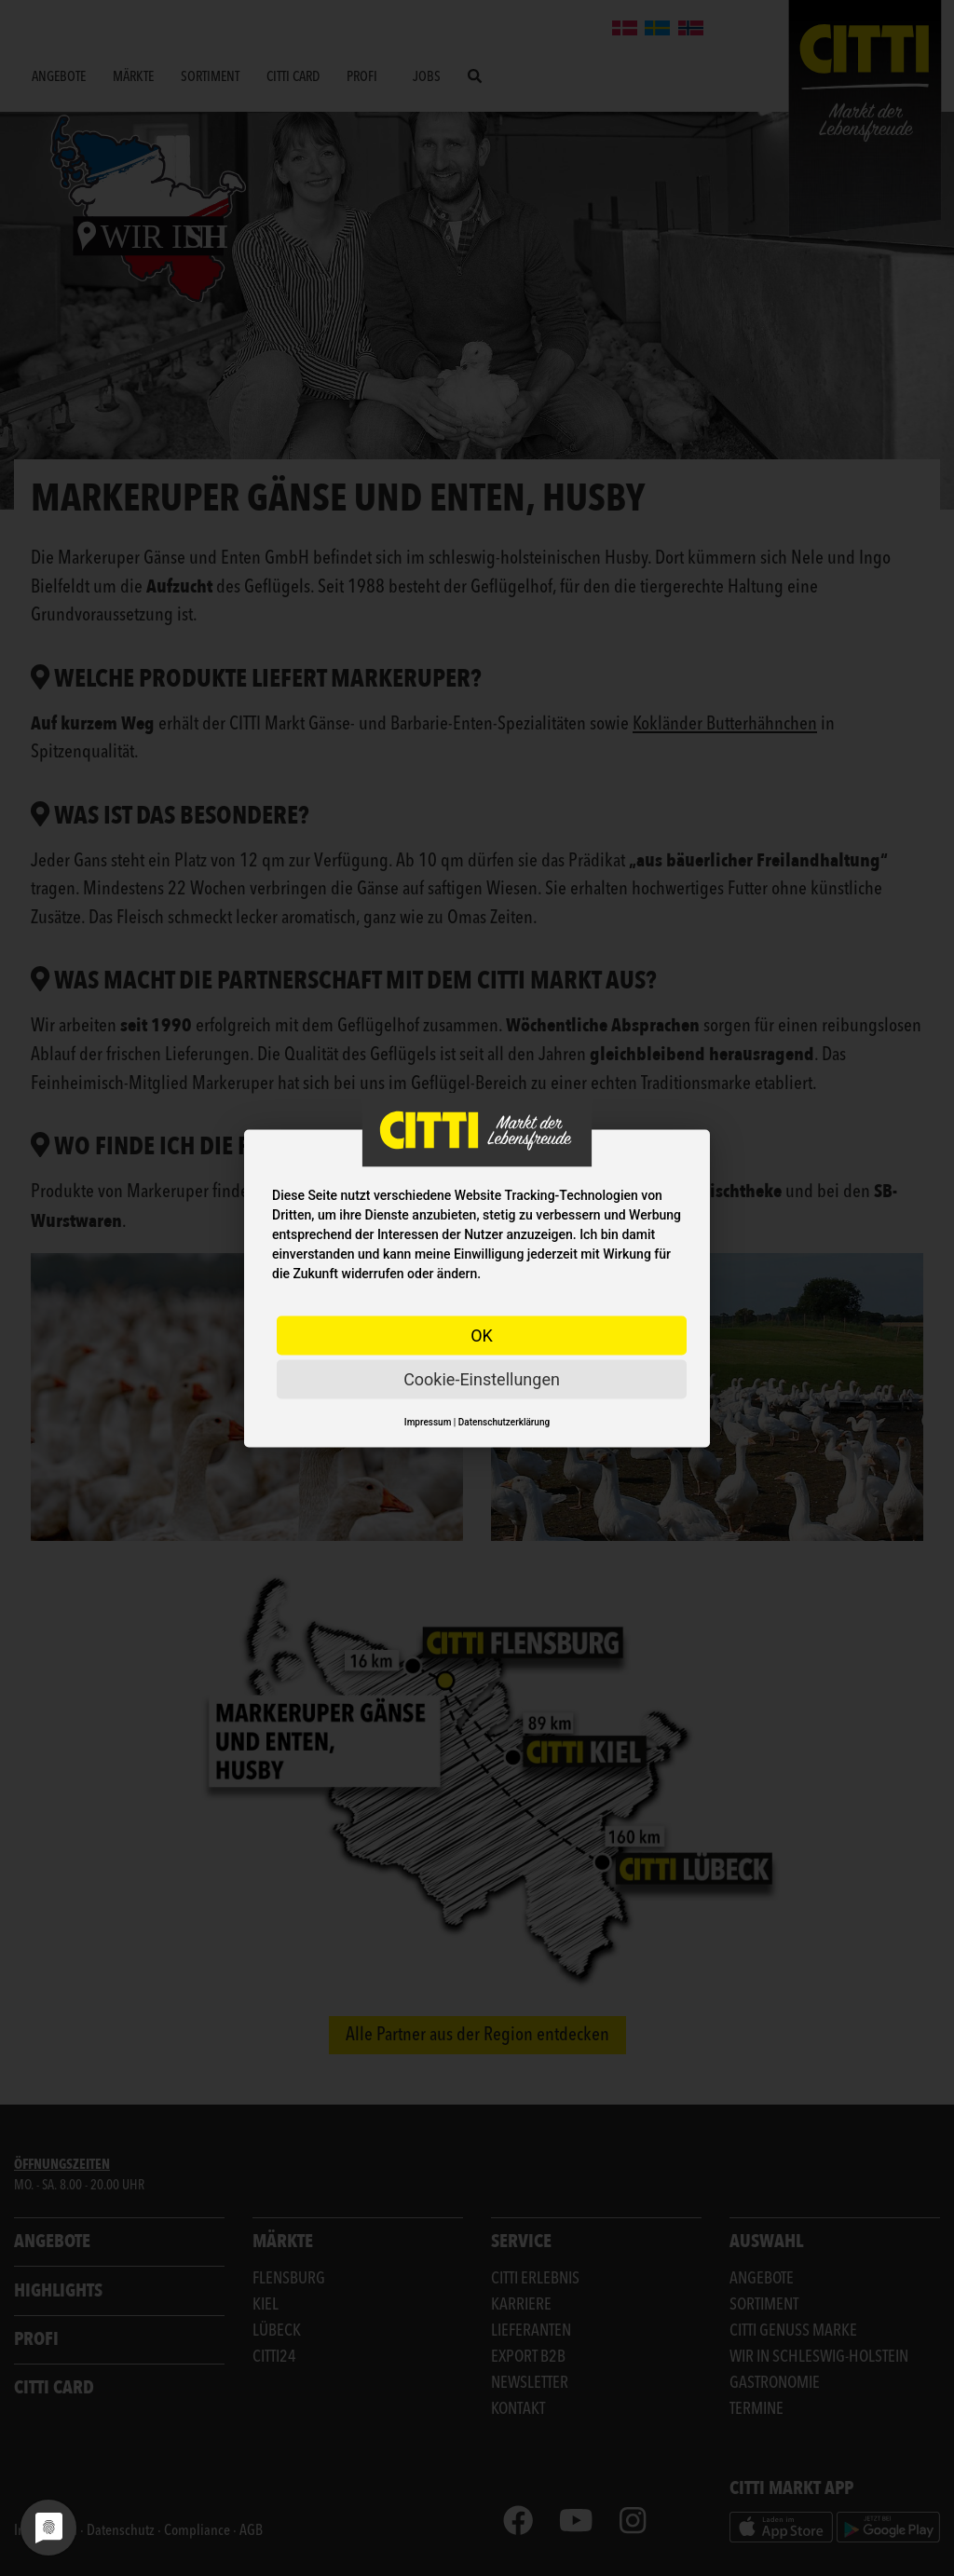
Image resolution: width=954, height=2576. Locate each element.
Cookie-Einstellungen (481, 1378)
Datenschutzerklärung (504, 1421)
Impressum (428, 1421)
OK (481, 1334)
